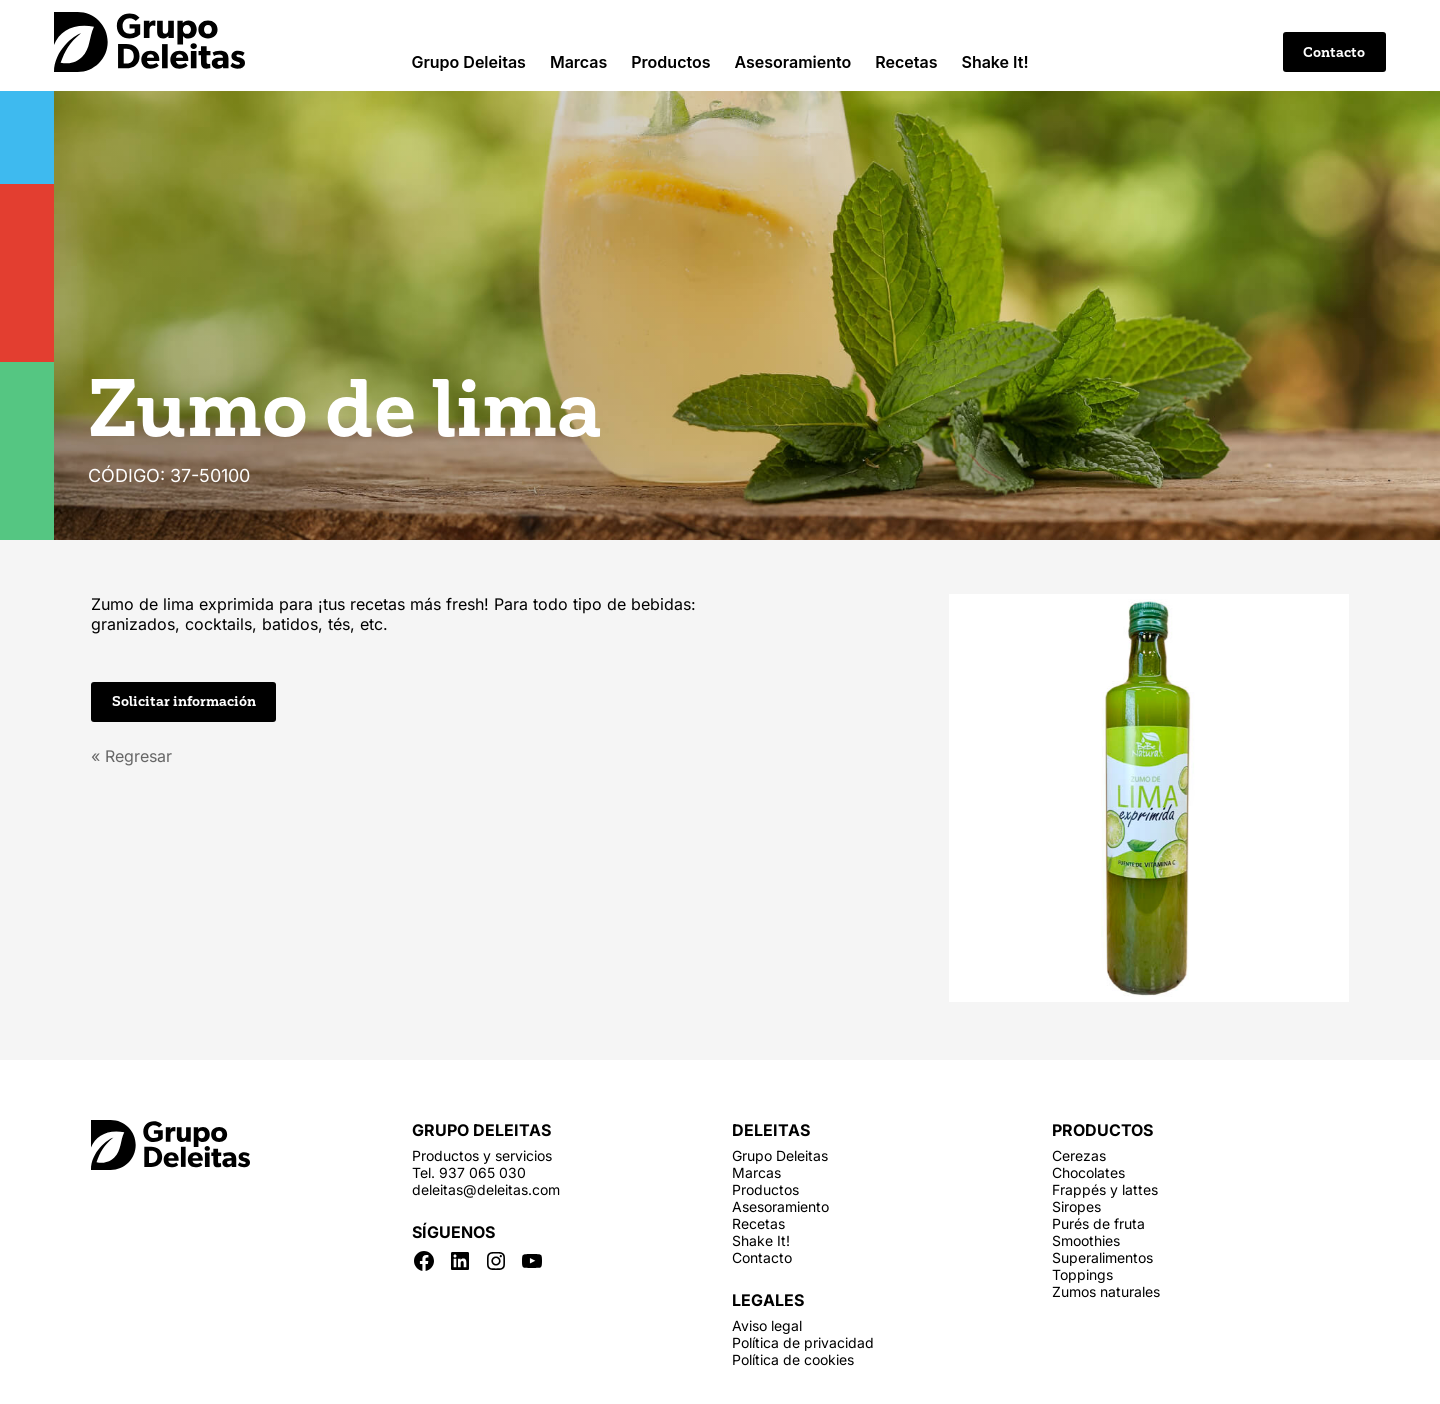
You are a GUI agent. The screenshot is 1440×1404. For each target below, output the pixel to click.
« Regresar (131, 756)
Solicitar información (184, 701)
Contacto (1334, 52)
